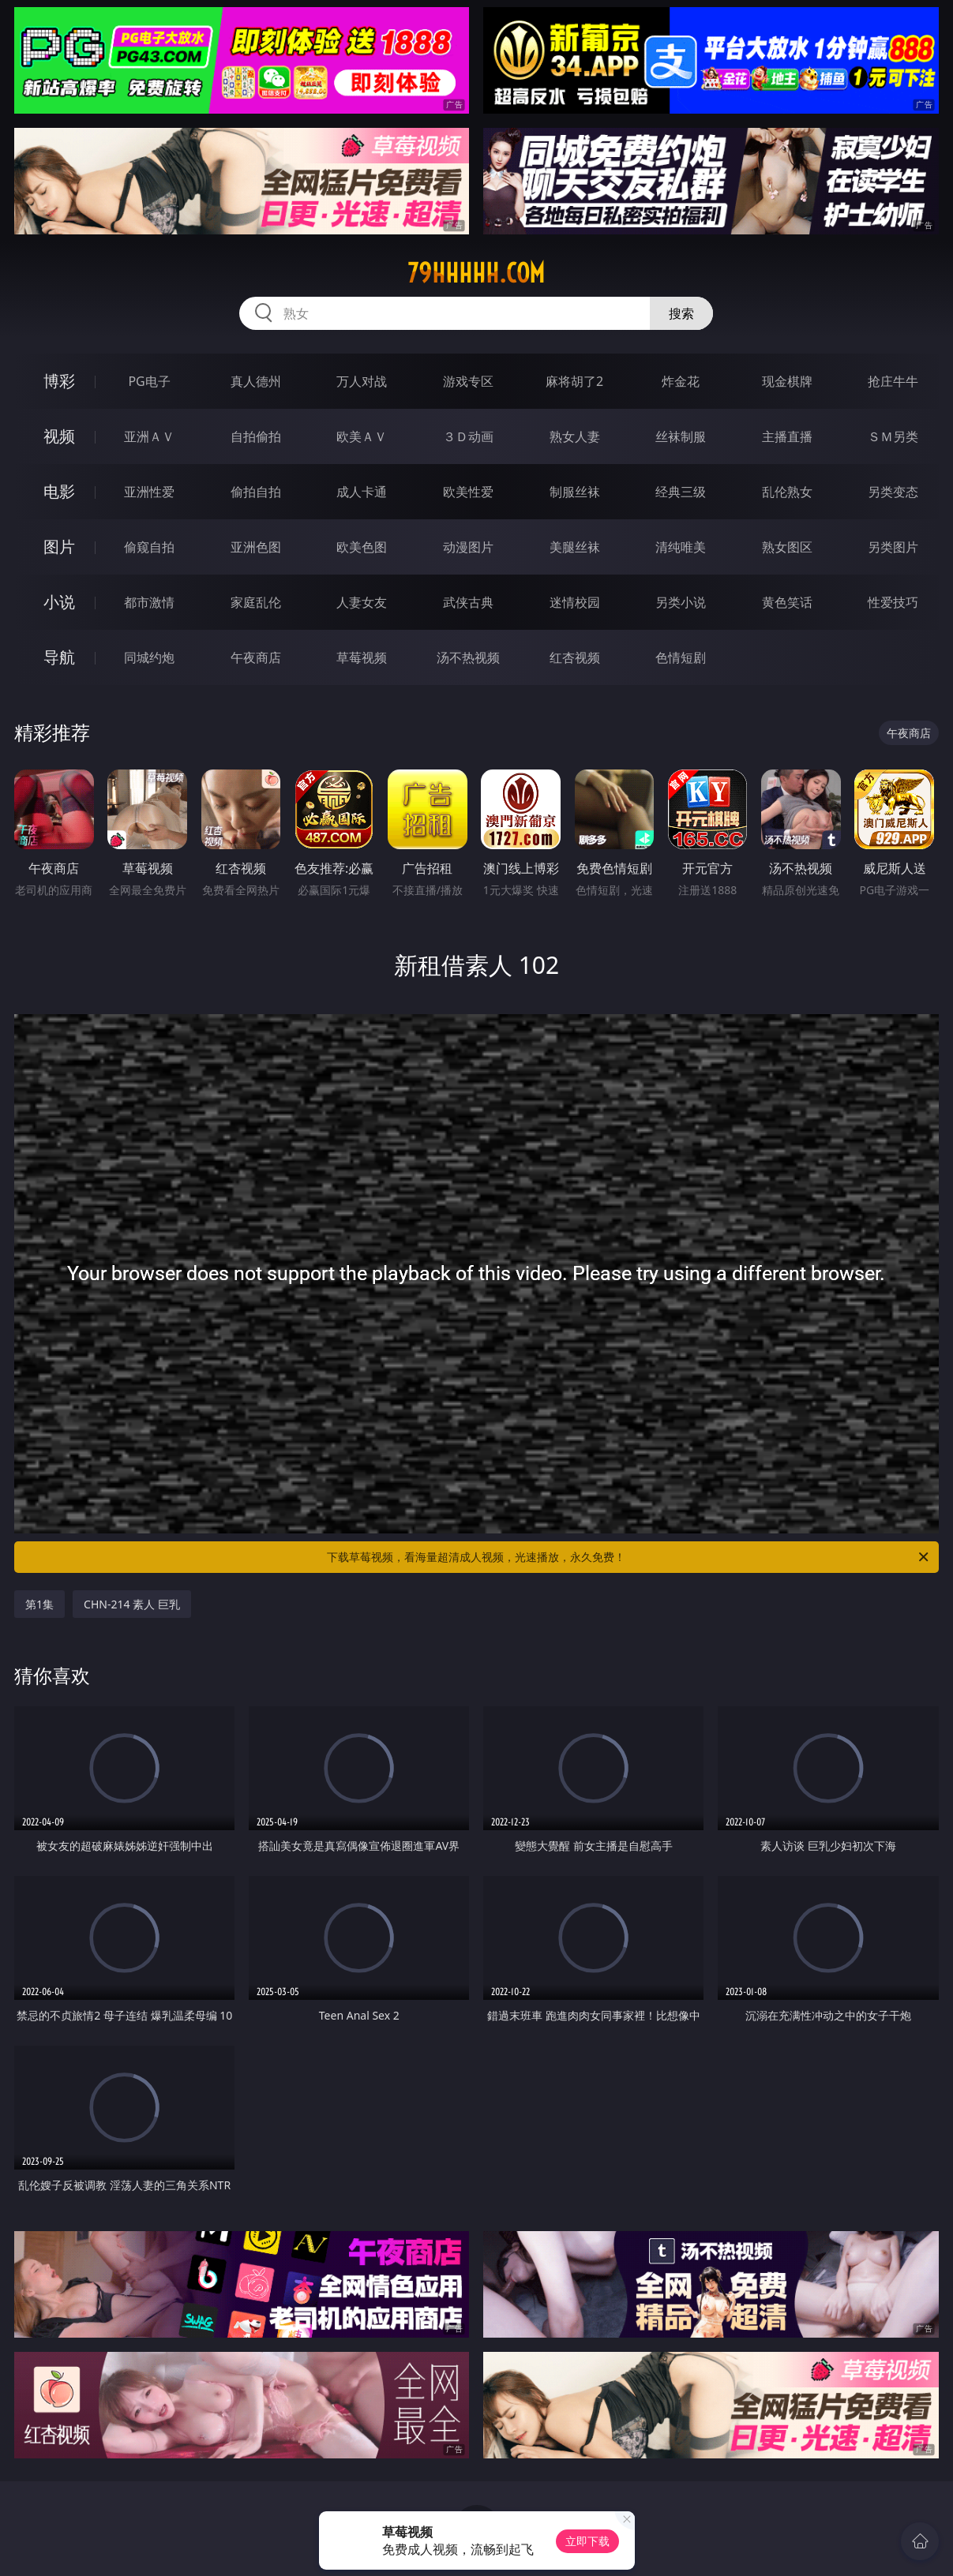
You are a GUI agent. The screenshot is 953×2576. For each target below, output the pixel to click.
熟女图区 (787, 547)
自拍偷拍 (256, 436)
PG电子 (149, 381)
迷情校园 (575, 602)
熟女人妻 (575, 436)
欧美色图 (361, 547)
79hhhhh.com (476, 273)
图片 (59, 546)
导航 (59, 657)
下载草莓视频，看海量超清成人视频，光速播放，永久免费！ (628, 1557)
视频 (59, 436)
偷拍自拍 (256, 491)
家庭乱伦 (256, 602)
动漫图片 (468, 547)
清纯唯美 (680, 547)
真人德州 (256, 381)
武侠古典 (468, 602)
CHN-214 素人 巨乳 (132, 1604)
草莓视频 (361, 657)
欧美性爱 (468, 491)
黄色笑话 (787, 602)
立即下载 (587, 2540)
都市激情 (149, 602)
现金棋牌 (787, 381)
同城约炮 (149, 657)
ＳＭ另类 (893, 436)
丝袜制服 (680, 436)
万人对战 (361, 381)
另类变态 (893, 491)
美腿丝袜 (575, 547)
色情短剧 (680, 657)
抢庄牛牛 (893, 381)
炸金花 (681, 381)
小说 (59, 601)
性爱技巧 (893, 602)
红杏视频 (575, 657)
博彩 (59, 380)
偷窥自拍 (149, 547)
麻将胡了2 (574, 381)
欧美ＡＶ (361, 436)
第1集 (39, 1604)
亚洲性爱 (149, 491)
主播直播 (787, 436)
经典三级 (680, 491)
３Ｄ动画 (468, 436)
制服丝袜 (575, 491)
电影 (59, 491)
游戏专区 (468, 381)
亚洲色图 (256, 547)
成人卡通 (361, 491)
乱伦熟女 (787, 491)
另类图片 (893, 547)
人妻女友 (361, 602)
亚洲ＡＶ (149, 436)
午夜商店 (256, 657)
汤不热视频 (468, 657)
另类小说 (680, 602)
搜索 (681, 313)
